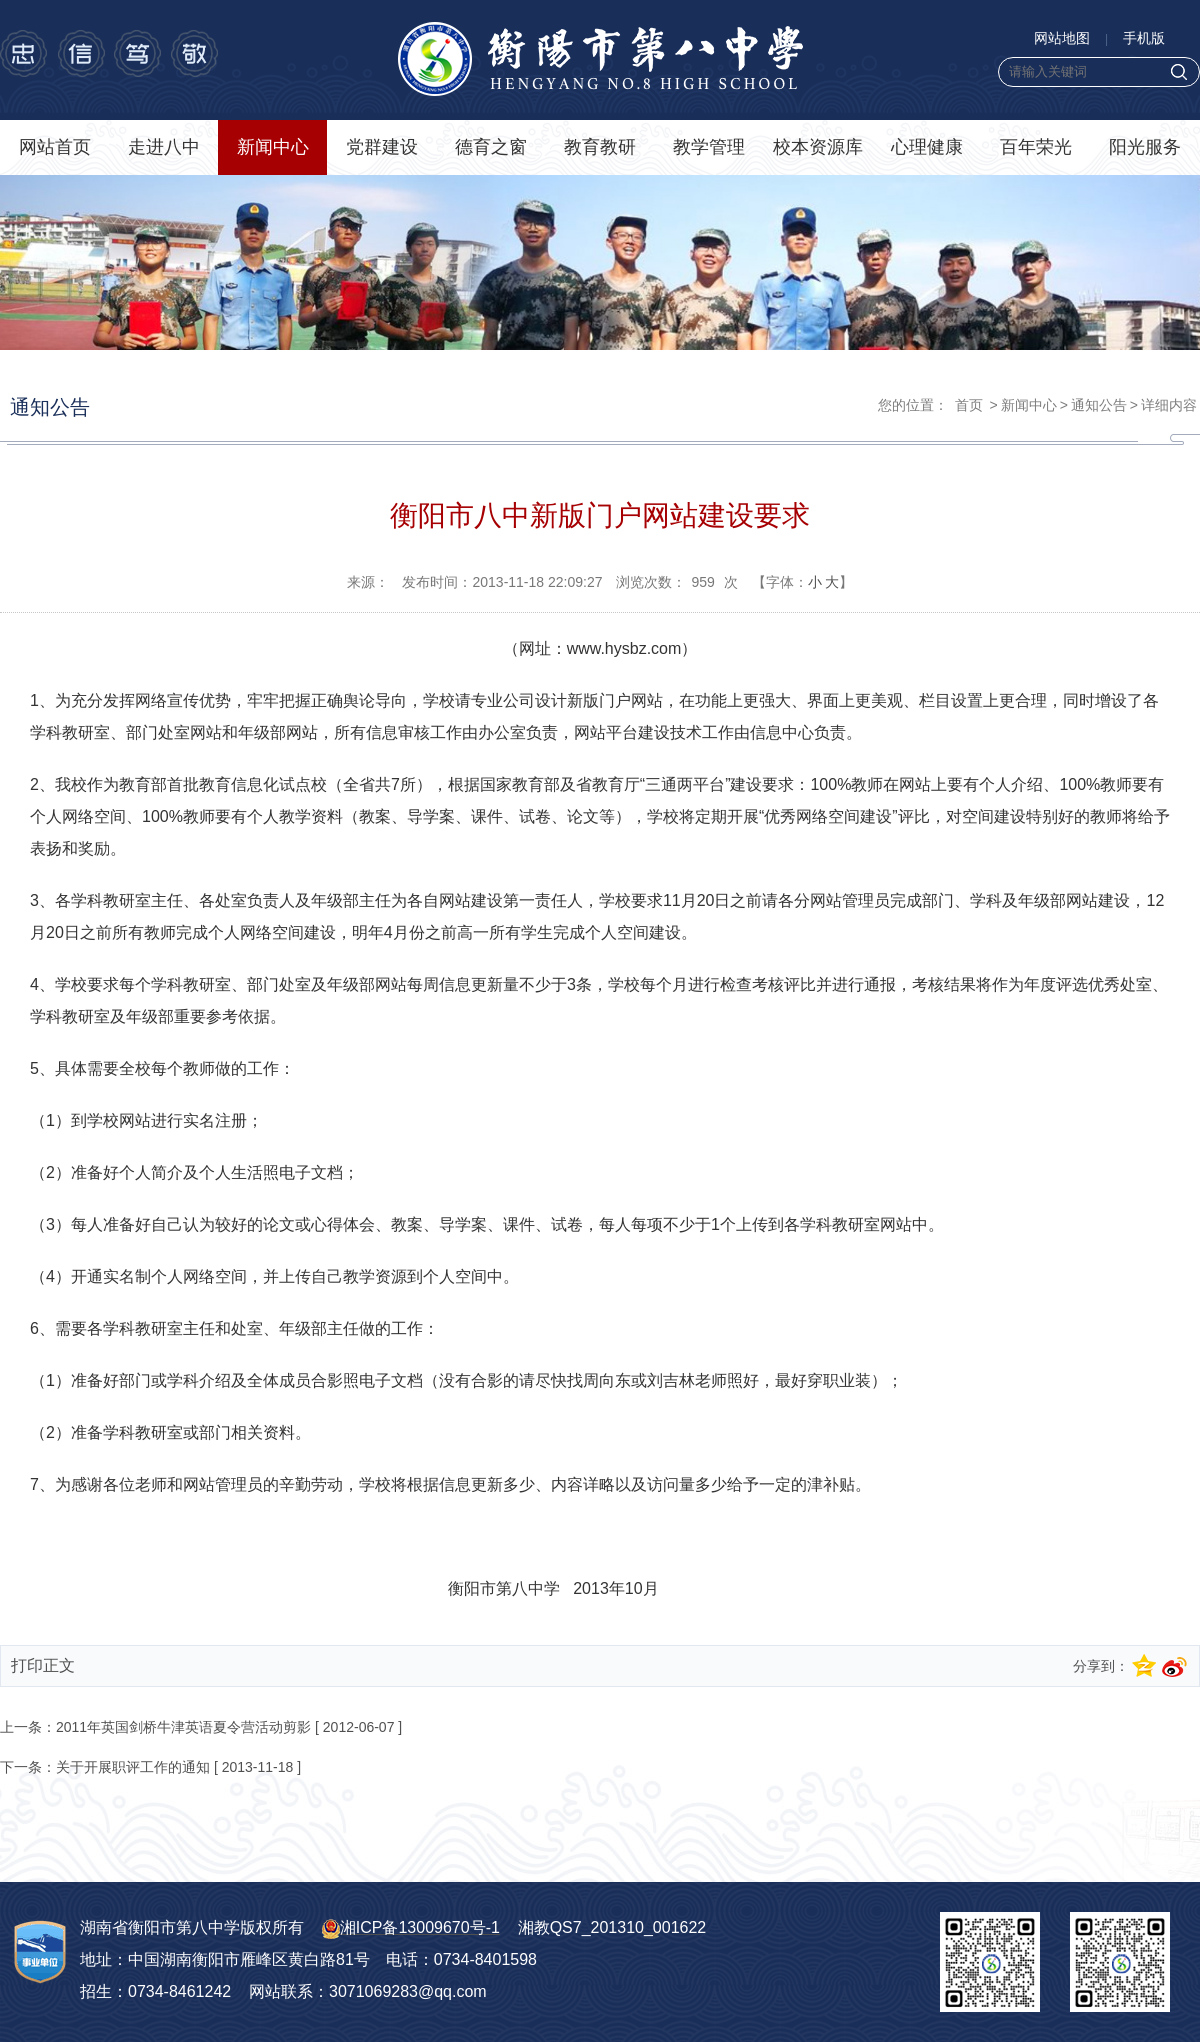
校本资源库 (818, 147)
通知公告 (1099, 405)
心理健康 (927, 147)
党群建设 (382, 147)
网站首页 (55, 147)
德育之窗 (491, 147)
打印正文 (43, 1665)
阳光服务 (1145, 147)
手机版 (1144, 38)
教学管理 (709, 147)
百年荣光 (1036, 147)
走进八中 (164, 147)
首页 (969, 405)
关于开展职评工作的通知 (133, 1767)
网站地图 (1062, 38)
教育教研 (600, 147)
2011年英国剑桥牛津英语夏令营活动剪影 (183, 1727)
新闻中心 (273, 147)
